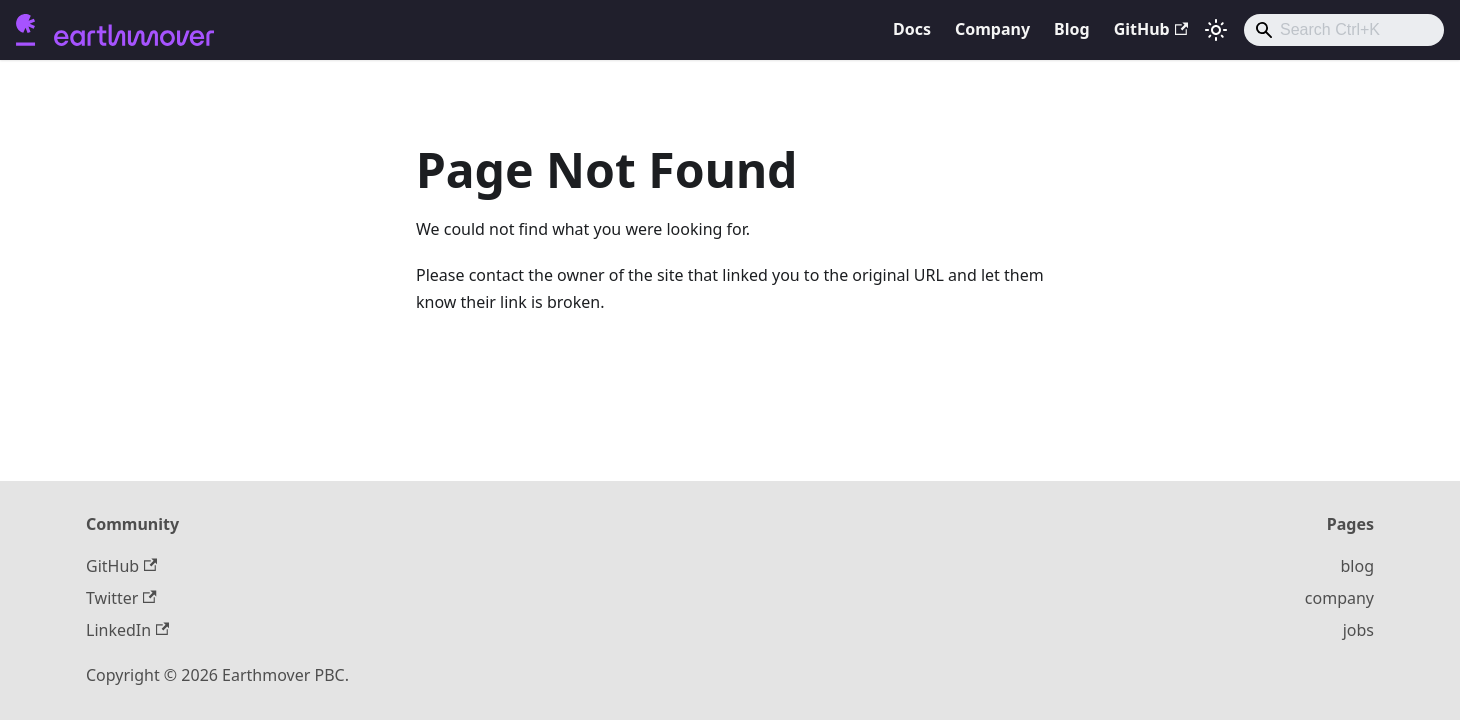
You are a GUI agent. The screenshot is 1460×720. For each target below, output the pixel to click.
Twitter (121, 598)
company (1339, 598)
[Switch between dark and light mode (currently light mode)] (1216, 30)
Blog (1072, 29)
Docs (912, 29)
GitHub (1151, 29)
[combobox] (1344, 30)
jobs (1358, 630)
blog (1358, 566)
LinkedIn (127, 630)
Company (992, 29)
